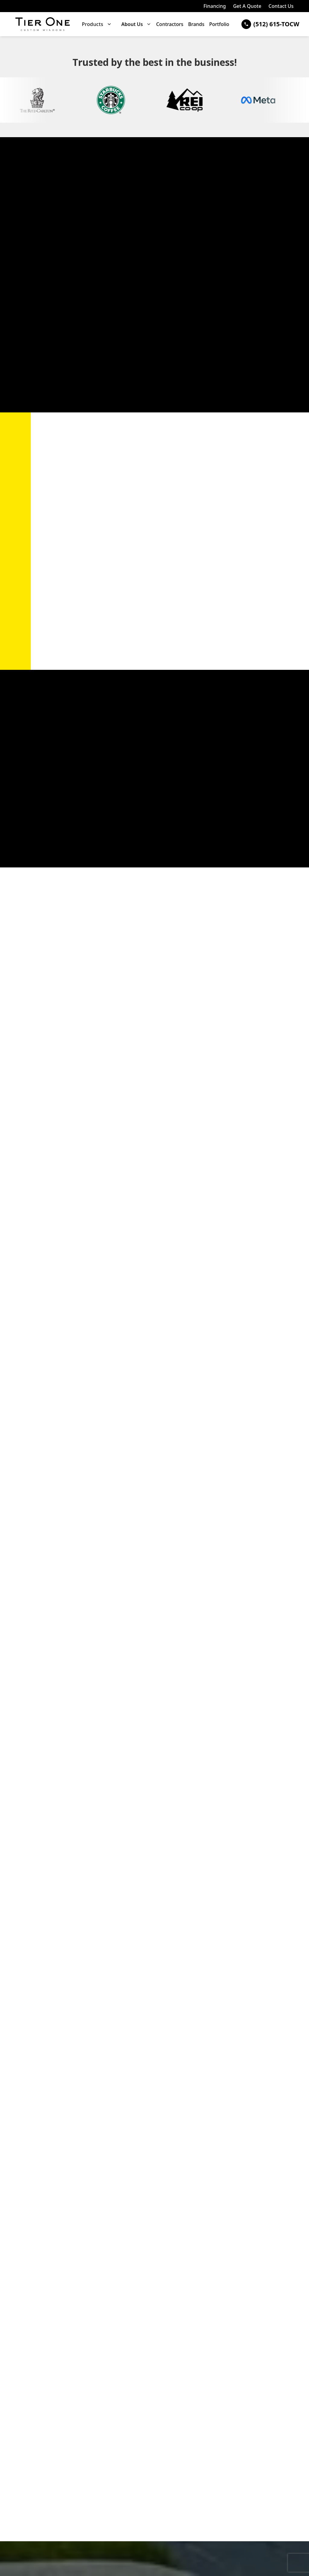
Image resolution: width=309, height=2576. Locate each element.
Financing (214, 6)
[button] (97, 24)
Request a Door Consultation (60, 385)
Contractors (169, 24)
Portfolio (219, 24)
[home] (42, 24)
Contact (66, 1594)
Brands (196, 24)
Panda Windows (70, 237)
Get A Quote (247, 6)
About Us (132, 24)
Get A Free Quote (75, 835)
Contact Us (281, 6)
